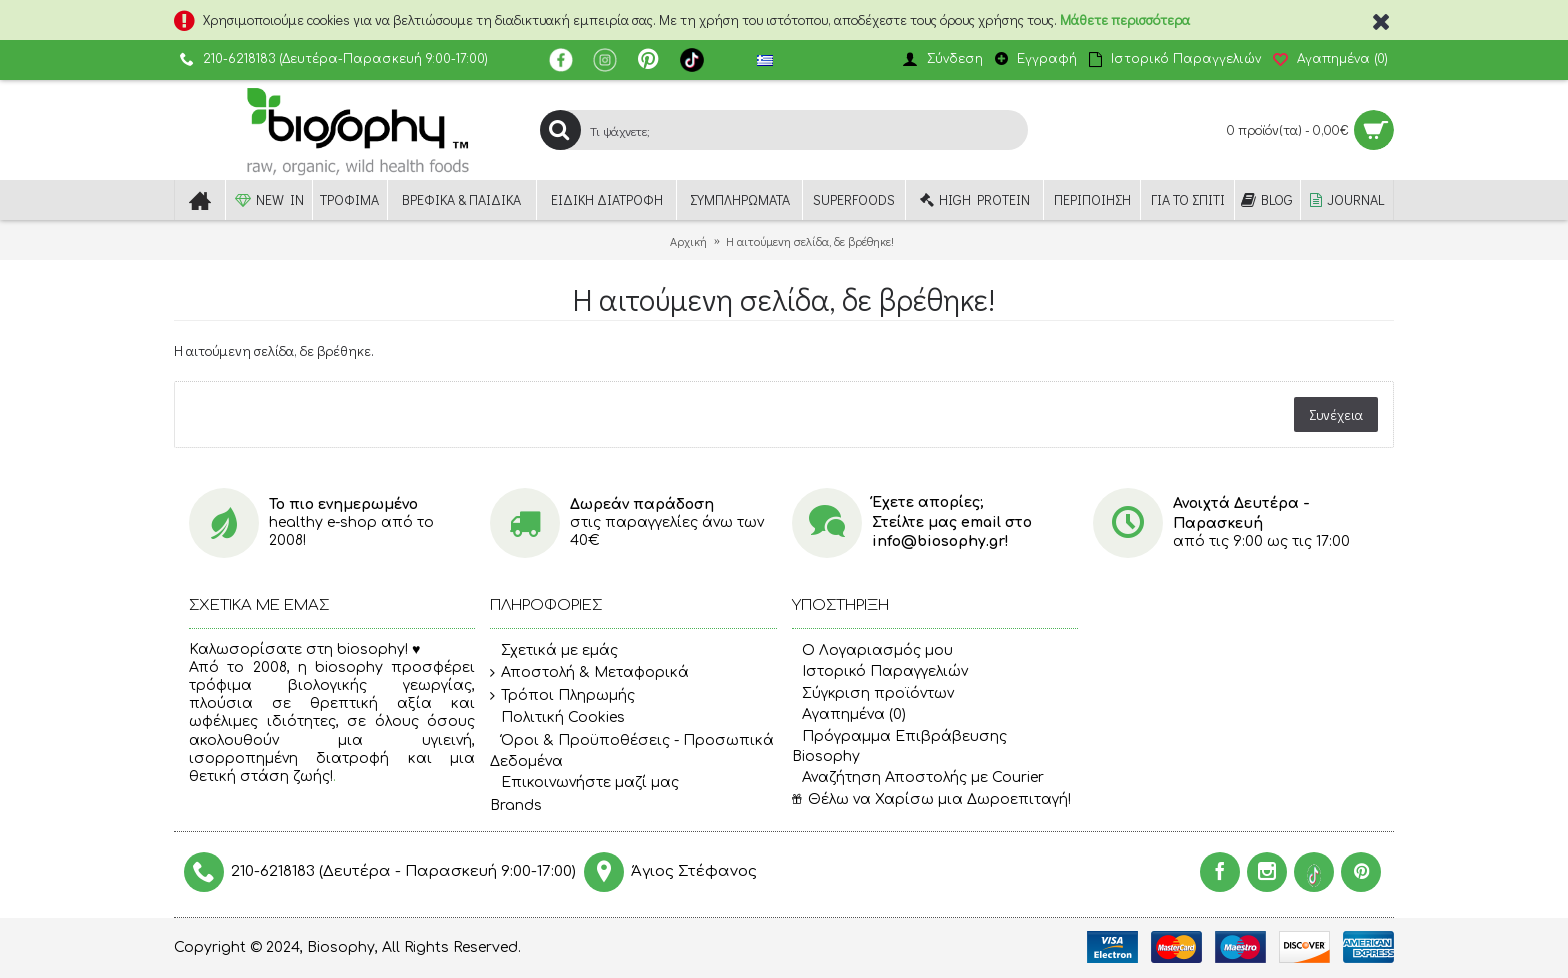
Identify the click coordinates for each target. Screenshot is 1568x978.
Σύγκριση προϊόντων (873, 693)
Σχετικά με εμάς (554, 651)
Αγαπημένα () (849, 714)
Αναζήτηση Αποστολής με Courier (918, 777)
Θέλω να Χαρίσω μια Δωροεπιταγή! (931, 799)
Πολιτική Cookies (557, 719)
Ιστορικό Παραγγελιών (880, 671)
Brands (516, 805)
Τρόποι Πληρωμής (562, 696)
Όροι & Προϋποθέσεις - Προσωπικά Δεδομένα (632, 750)
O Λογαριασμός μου (872, 650)
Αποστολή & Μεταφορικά (589, 673)
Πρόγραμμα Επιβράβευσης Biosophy (899, 746)
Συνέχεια (1336, 414)
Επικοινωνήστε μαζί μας (584, 783)
